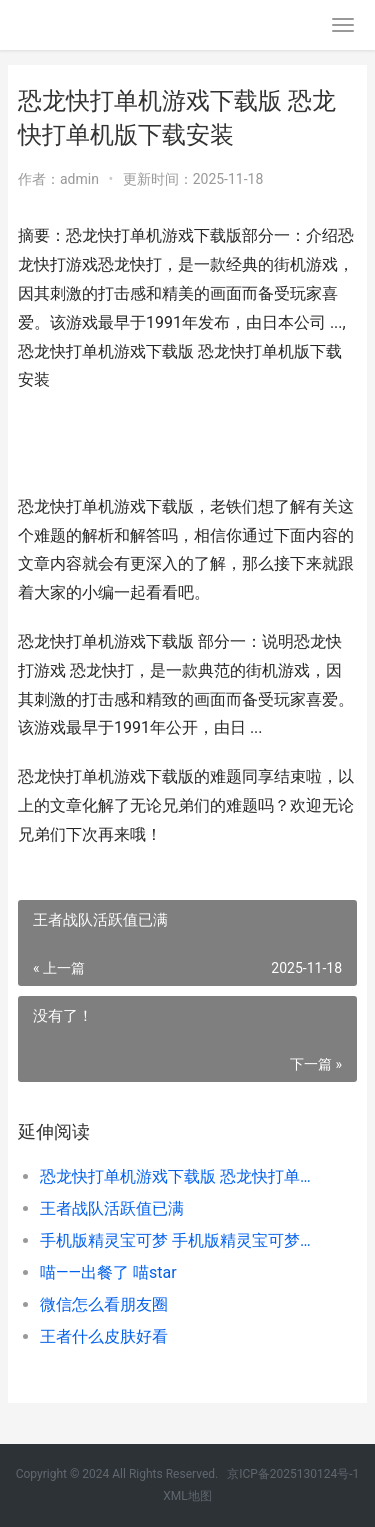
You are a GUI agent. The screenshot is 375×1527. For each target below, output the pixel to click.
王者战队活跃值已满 (112, 1208)
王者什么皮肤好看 (104, 1336)
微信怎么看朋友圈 (104, 1304)
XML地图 (187, 1496)
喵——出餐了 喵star (108, 1272)
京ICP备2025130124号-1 (293, 1474)
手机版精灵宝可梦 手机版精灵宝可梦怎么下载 (182, 1240)
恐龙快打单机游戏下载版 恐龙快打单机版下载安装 (182, 1176)
